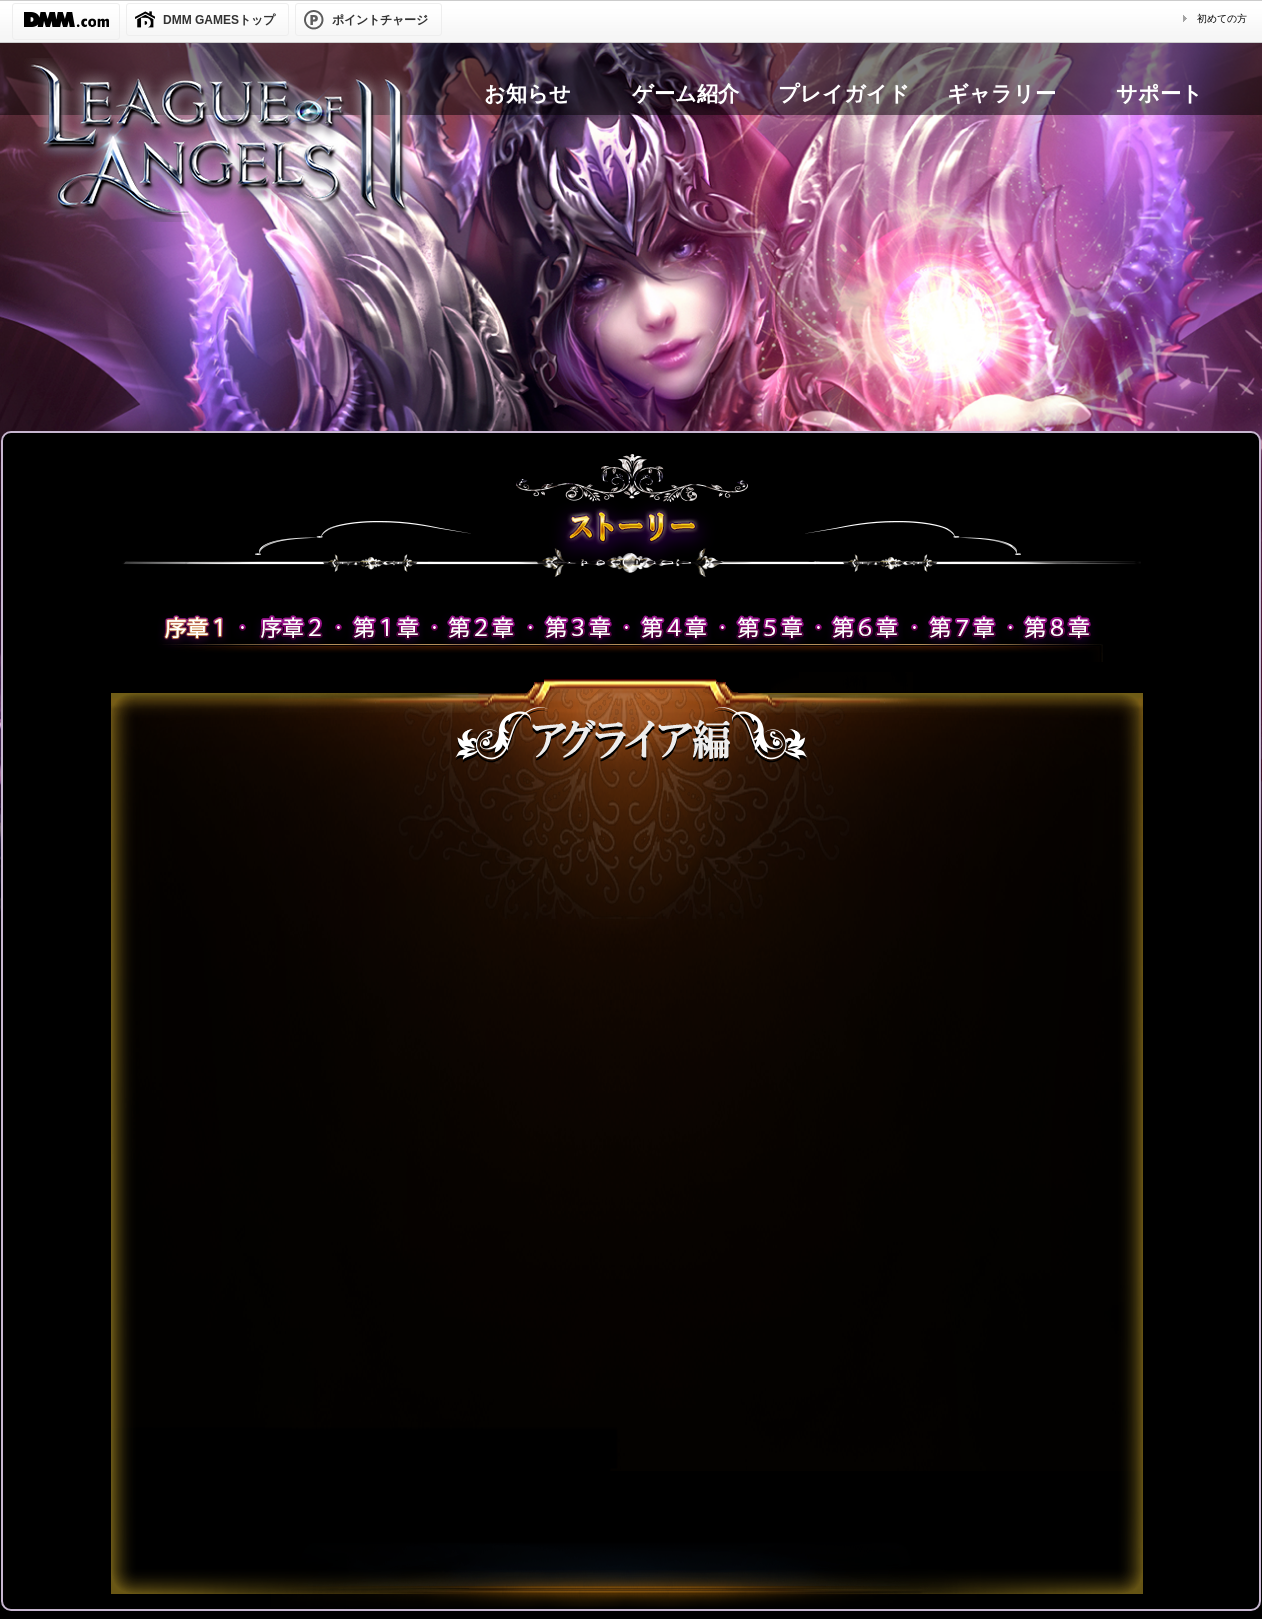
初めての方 (1222, 18)
